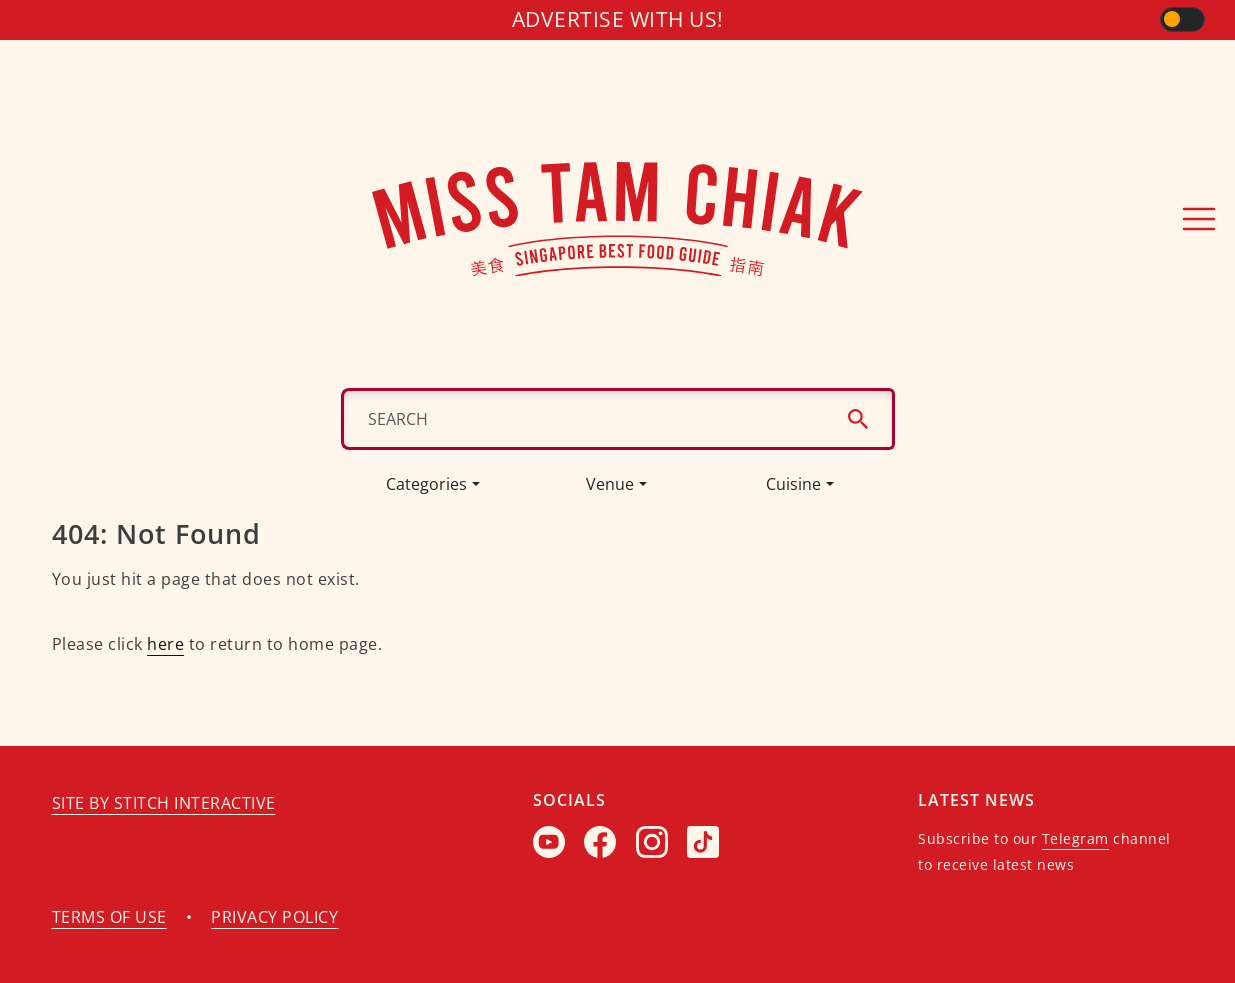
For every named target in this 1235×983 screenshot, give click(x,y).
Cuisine (793, 484)
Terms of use (109, 917)
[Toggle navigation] (1199, 219)
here (165, 644)
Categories (426, 484)
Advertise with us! (618, 19)
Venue (610, 484)
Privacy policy (274, 917)
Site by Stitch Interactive (164, 803)
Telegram (1075, 838)
